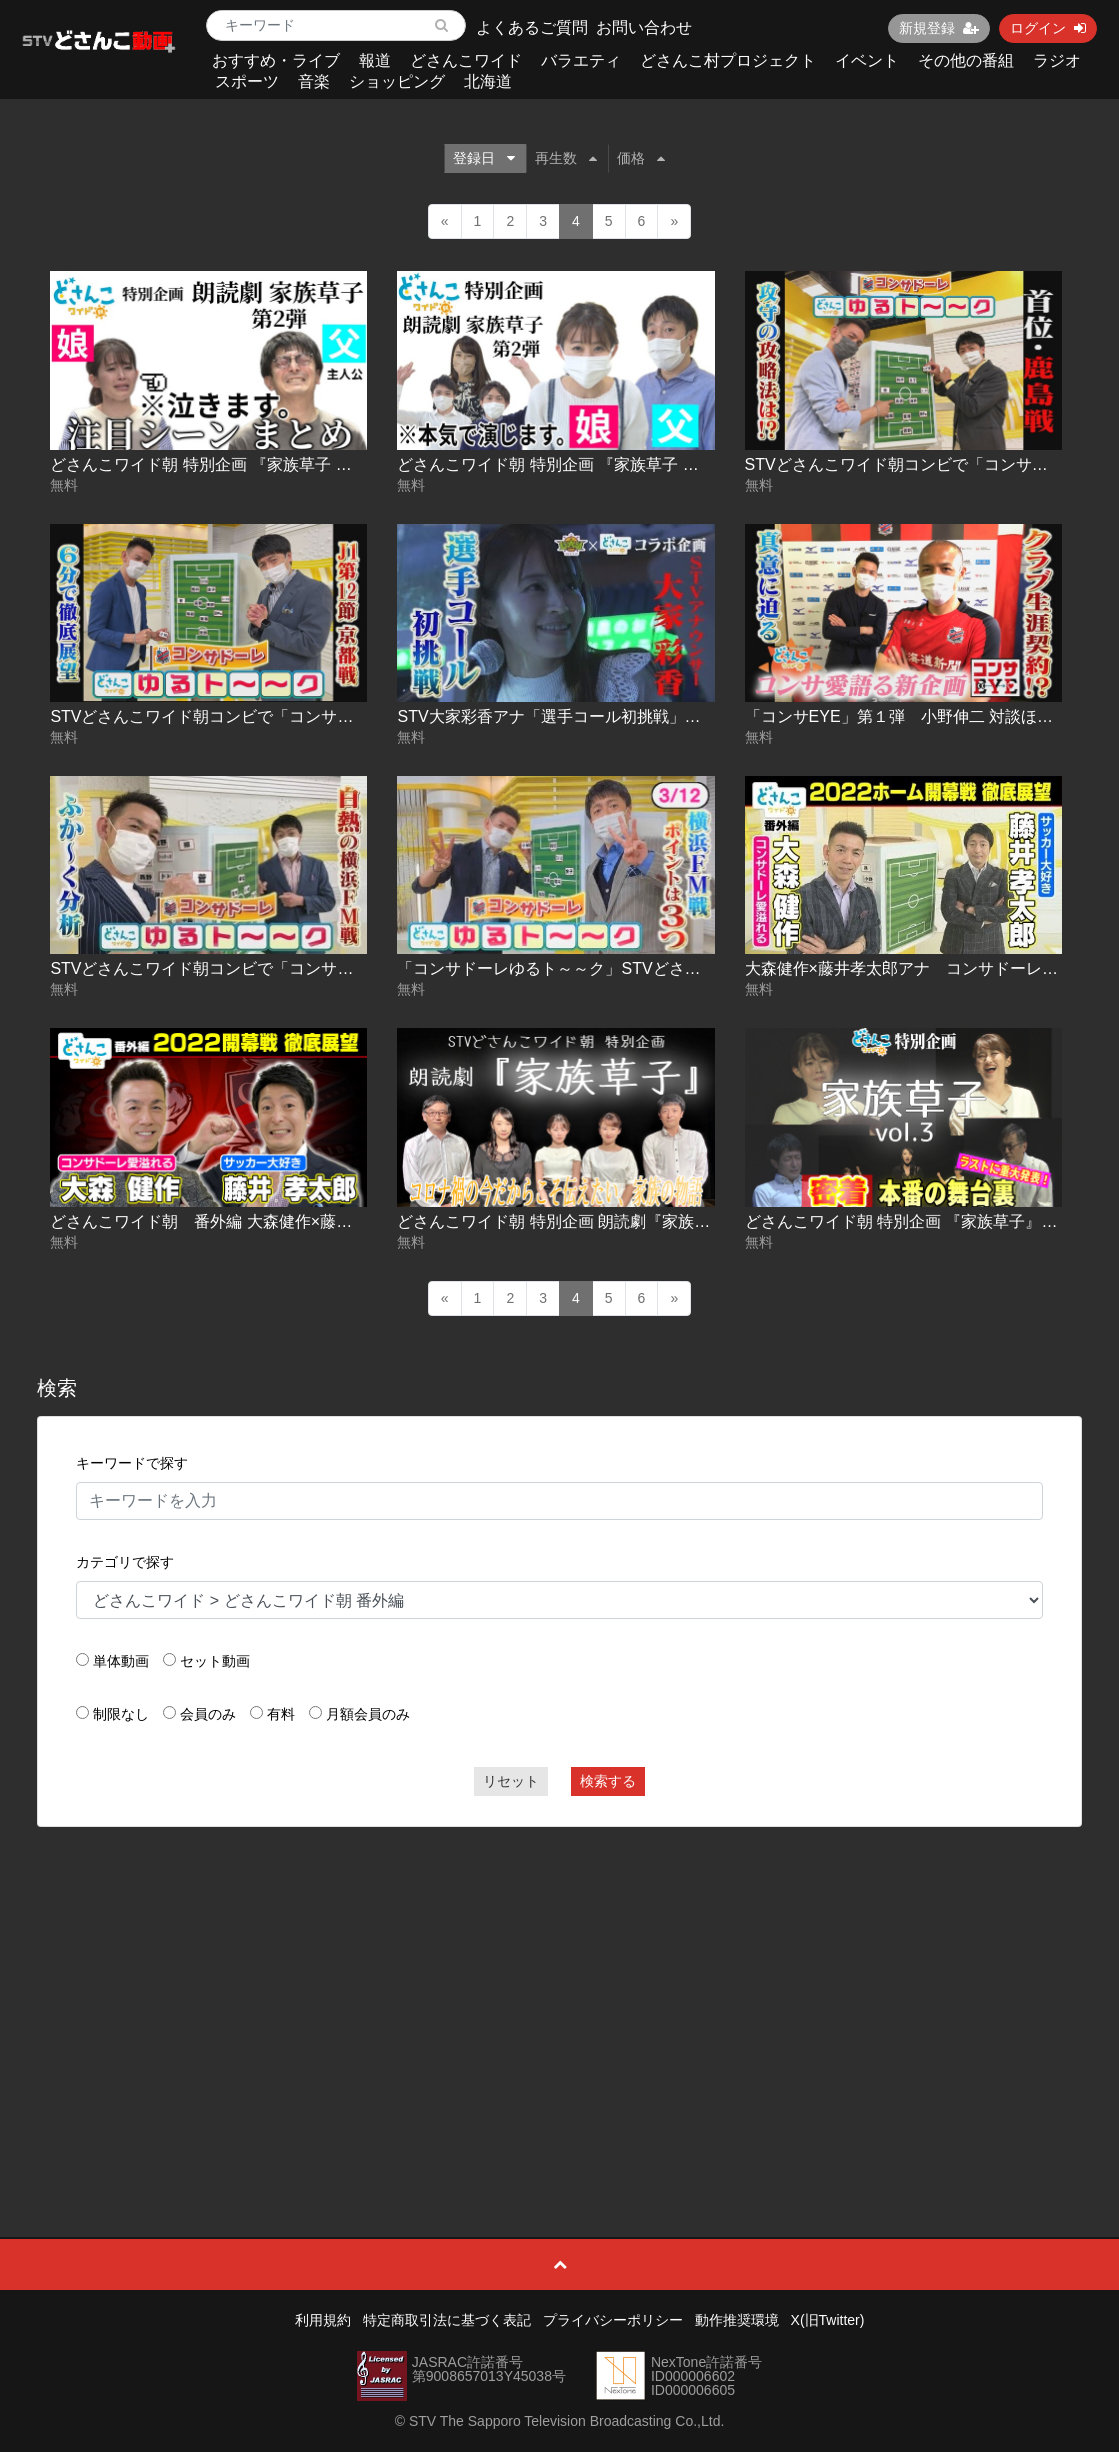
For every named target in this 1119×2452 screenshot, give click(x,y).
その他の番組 (966, 60)
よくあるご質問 (532, 27)
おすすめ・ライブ (276, 60)
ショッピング (397, 81)
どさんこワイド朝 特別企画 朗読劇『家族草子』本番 (585, 1221)
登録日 (484, 158)
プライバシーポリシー (613, 2320)
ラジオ (1057, 60)
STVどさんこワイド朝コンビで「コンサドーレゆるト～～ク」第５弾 (297, 716)
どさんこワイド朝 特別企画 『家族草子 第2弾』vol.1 (585, 464)
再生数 (566, 158)
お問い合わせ (644, 27)
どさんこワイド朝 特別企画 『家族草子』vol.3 (910, 1221)
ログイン (1048, 28)
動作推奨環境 (737, 2320)
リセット (511, 1781)
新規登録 (939, 28)
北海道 (488, 81)
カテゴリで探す (125, 1562)
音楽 (314, 81)
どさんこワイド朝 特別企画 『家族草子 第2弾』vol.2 (238, 464)
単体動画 (121, 1661)
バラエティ (581, 60)
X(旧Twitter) (828, 2320)
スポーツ (247, 81)
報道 (375, 60)
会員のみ (208, 1714)
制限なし (121, 1714)
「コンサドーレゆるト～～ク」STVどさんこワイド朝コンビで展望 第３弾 (668, 968)
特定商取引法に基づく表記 (447, 2320)
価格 (641, 158)
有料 (281, 1714)
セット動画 (215, 1661)
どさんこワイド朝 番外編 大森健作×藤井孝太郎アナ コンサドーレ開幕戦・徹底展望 (361, 1221)
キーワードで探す (132, 1463)
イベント (867, 60)
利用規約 (323, 2320)
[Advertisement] (560, 1987)
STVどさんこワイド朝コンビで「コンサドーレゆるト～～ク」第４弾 (297, 968)
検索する (608, 1781)
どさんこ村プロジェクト (728, 60)
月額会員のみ (368, 1714)
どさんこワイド (466, 60)
